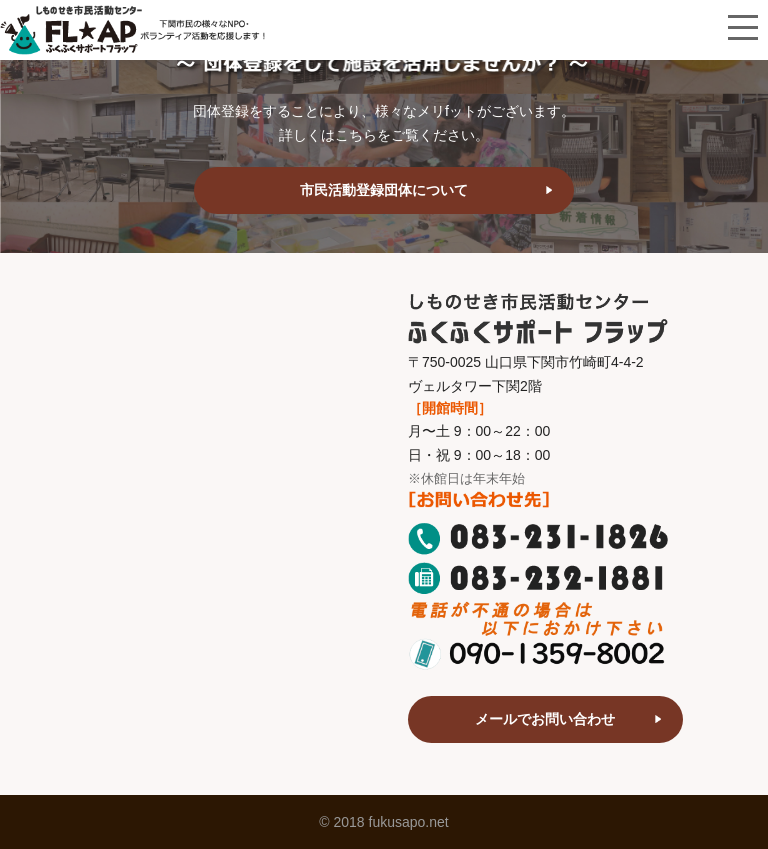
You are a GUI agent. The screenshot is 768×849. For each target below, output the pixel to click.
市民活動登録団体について (384, 190)
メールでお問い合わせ (545, 719)
